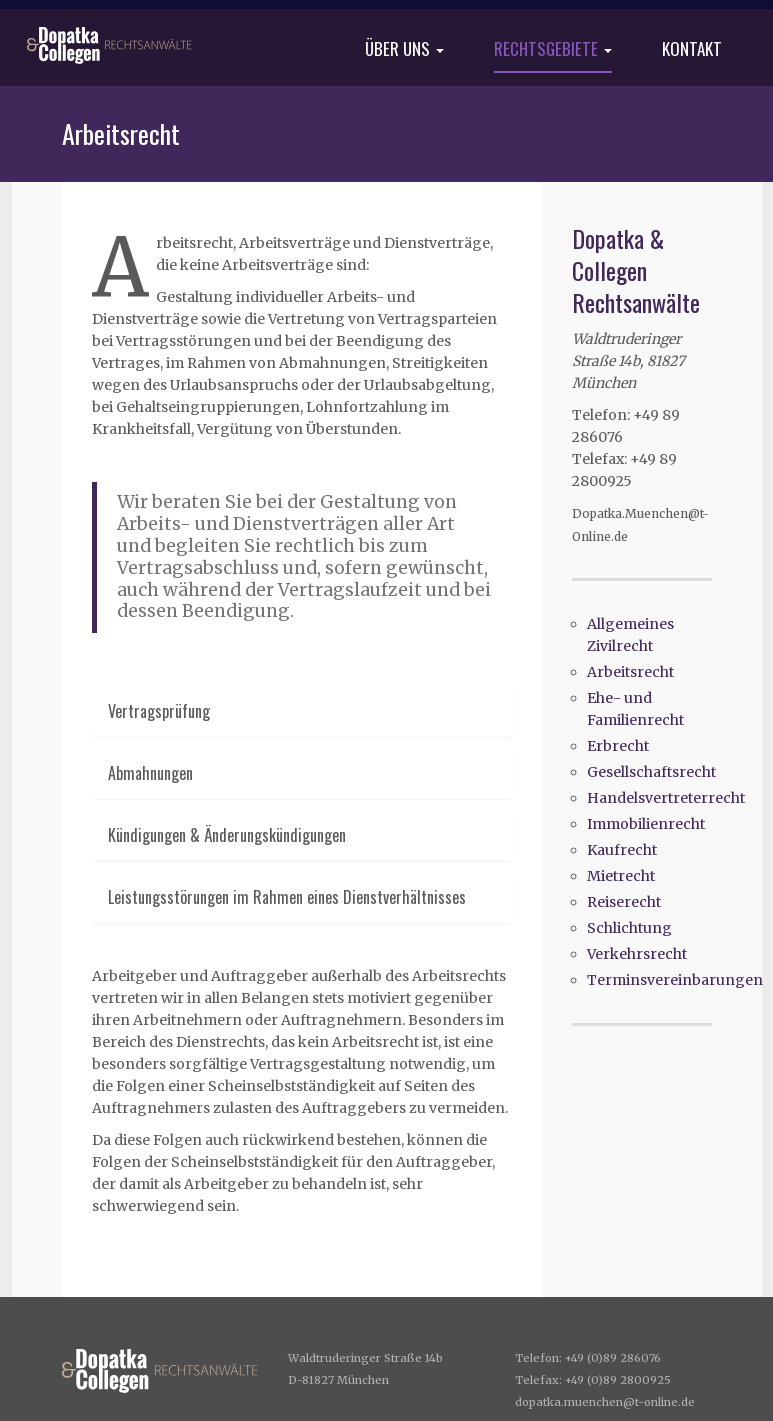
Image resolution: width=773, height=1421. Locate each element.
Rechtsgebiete (553, 50)
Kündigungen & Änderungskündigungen (227, 835)
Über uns (404, 50)
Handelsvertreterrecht (666, 798)
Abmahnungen (150, 773)
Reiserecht (624, 902)
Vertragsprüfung (159, 711)
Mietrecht (621, 876)
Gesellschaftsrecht (651, 772)
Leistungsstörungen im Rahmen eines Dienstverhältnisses (287, 897)
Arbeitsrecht (630, 672)
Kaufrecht (622, 850)
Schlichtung (629, 928)
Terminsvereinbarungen (675, 980)
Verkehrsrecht (637, 954)
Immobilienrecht (646, 824)
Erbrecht (618, 746)
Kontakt (692, 50)
